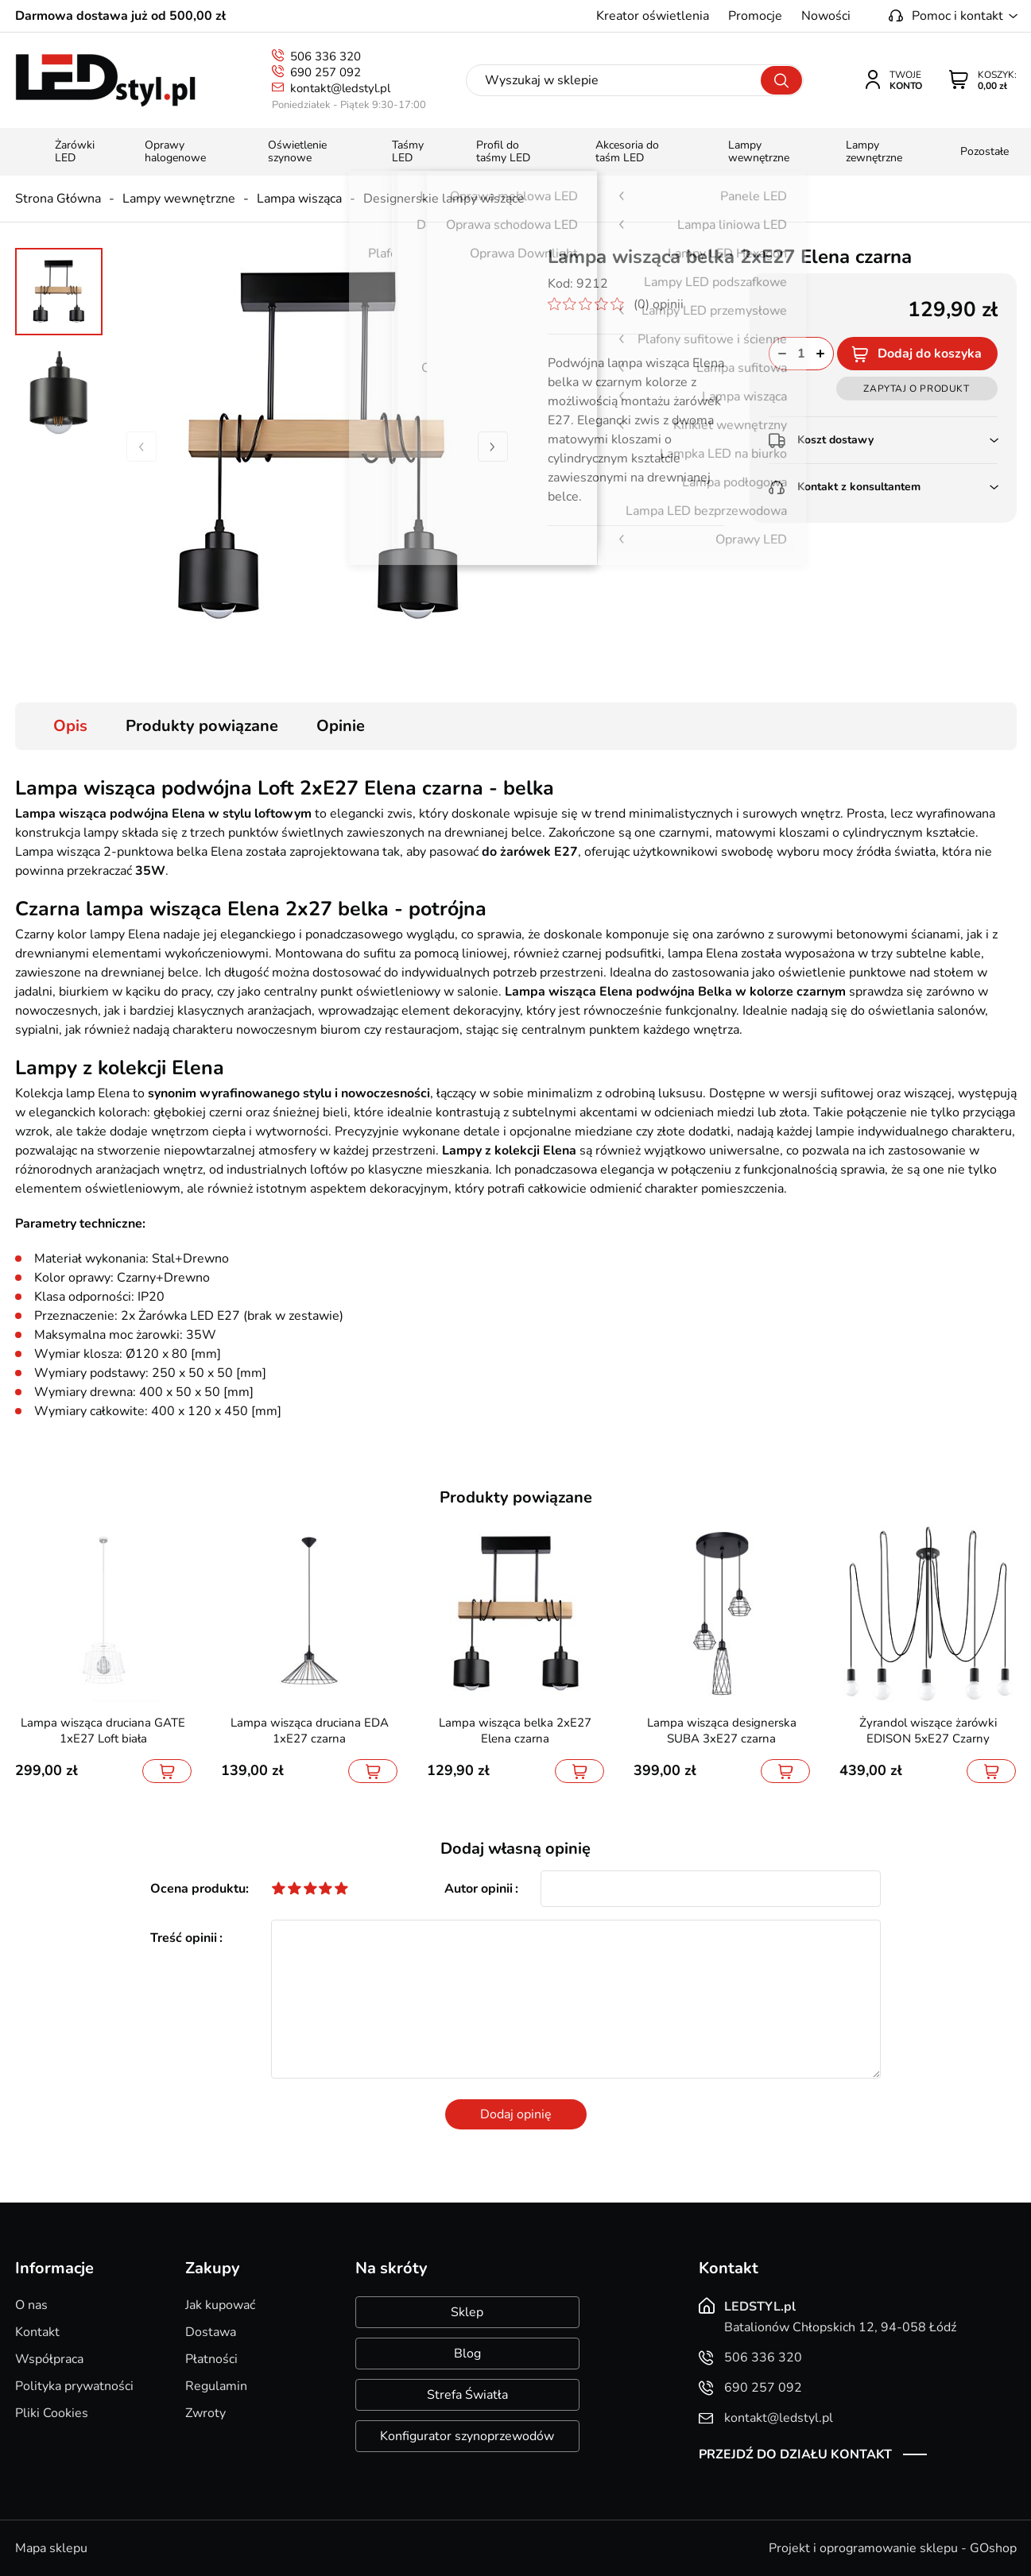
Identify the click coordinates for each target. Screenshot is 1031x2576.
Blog (467, 2353)
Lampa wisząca (299, 198)
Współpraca (49, 2359)
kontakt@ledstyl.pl (340, 88)
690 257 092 (325, 72)
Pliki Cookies (51, 2413)
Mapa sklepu (51, 2548)
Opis (70, 726)
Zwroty (205, 2413)
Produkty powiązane (202, 726)
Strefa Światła (467, 2395)
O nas (31, 2305)
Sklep (467, 2312)
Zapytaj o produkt (916, 388)
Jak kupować (220, 2305)
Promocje (755, 16)
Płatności (211, 2359)
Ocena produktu (198, 1888)
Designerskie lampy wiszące (444, 198)
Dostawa (210, 2332)
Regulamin (216, 2386)
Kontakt (37, 2332)
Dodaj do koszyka (930, 353)
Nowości (826, 16)
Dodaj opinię (516, 2114)
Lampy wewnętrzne (178, 198)
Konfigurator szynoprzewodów (467, 2436)
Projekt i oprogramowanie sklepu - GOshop (893, 2548)
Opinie (340, 726)
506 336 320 (325, 56)
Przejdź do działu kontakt (795, 2454)
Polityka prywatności (74, 2386)
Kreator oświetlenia (652, 16)
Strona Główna (58, 198)
